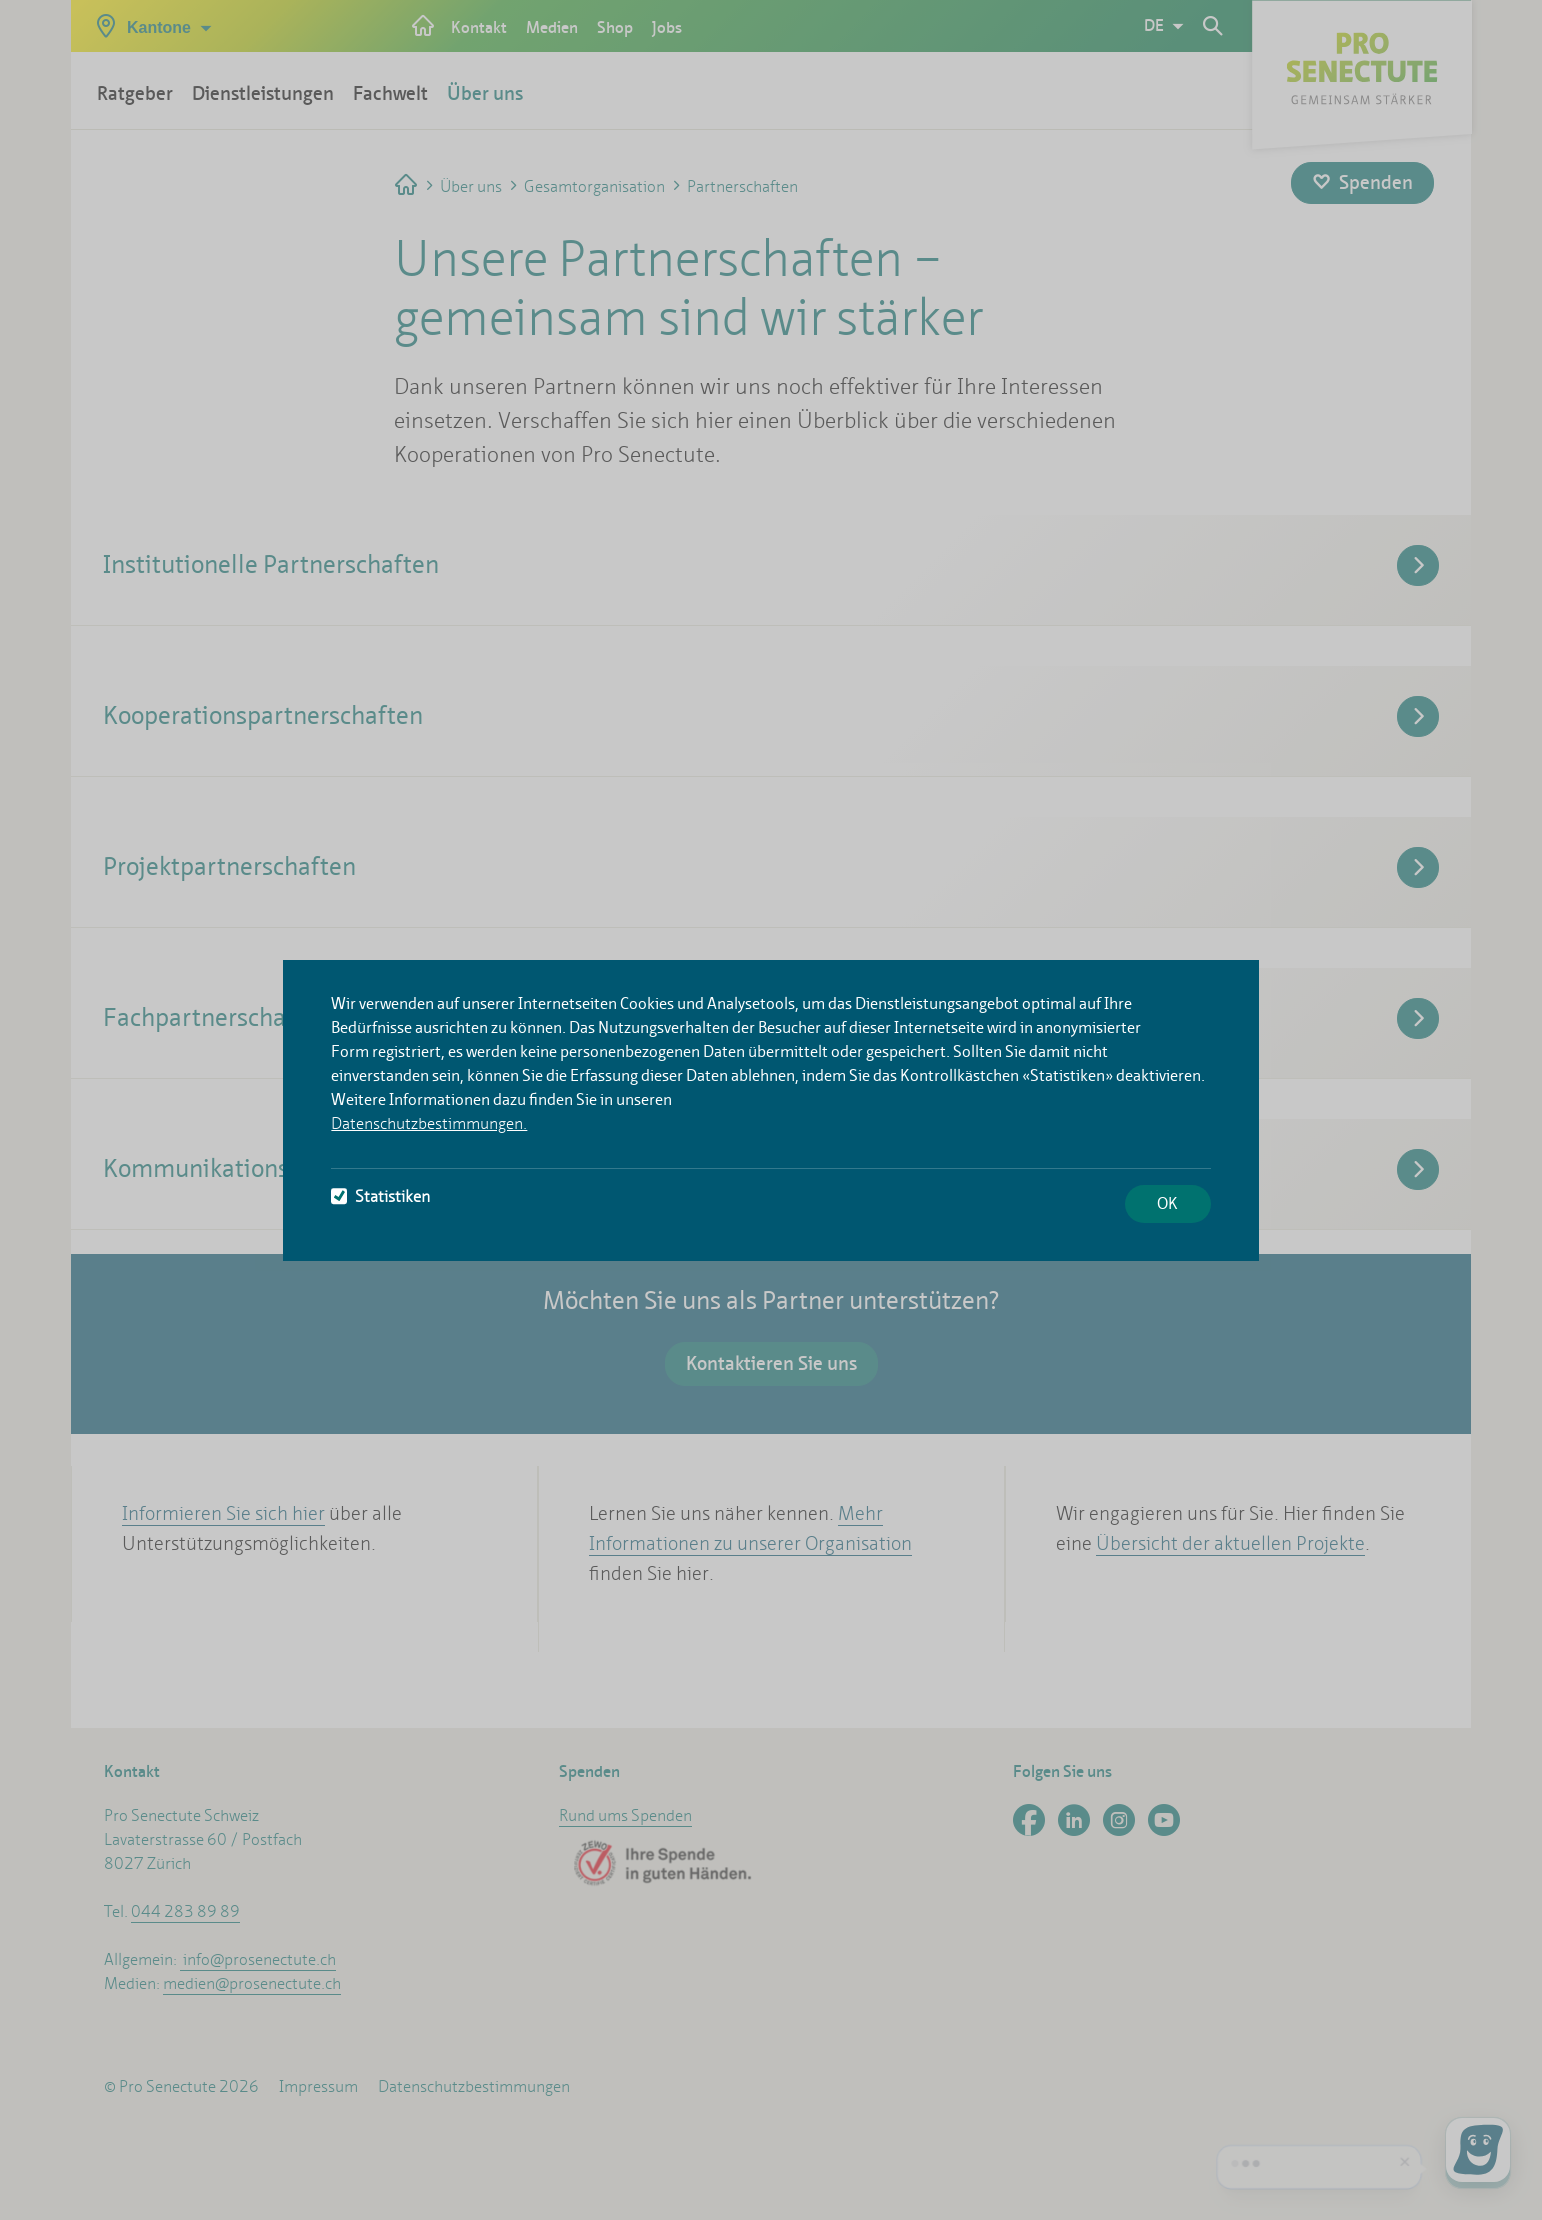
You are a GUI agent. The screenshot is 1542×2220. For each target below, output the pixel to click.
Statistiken (380, 1196)
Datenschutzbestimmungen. (429, 1123)
